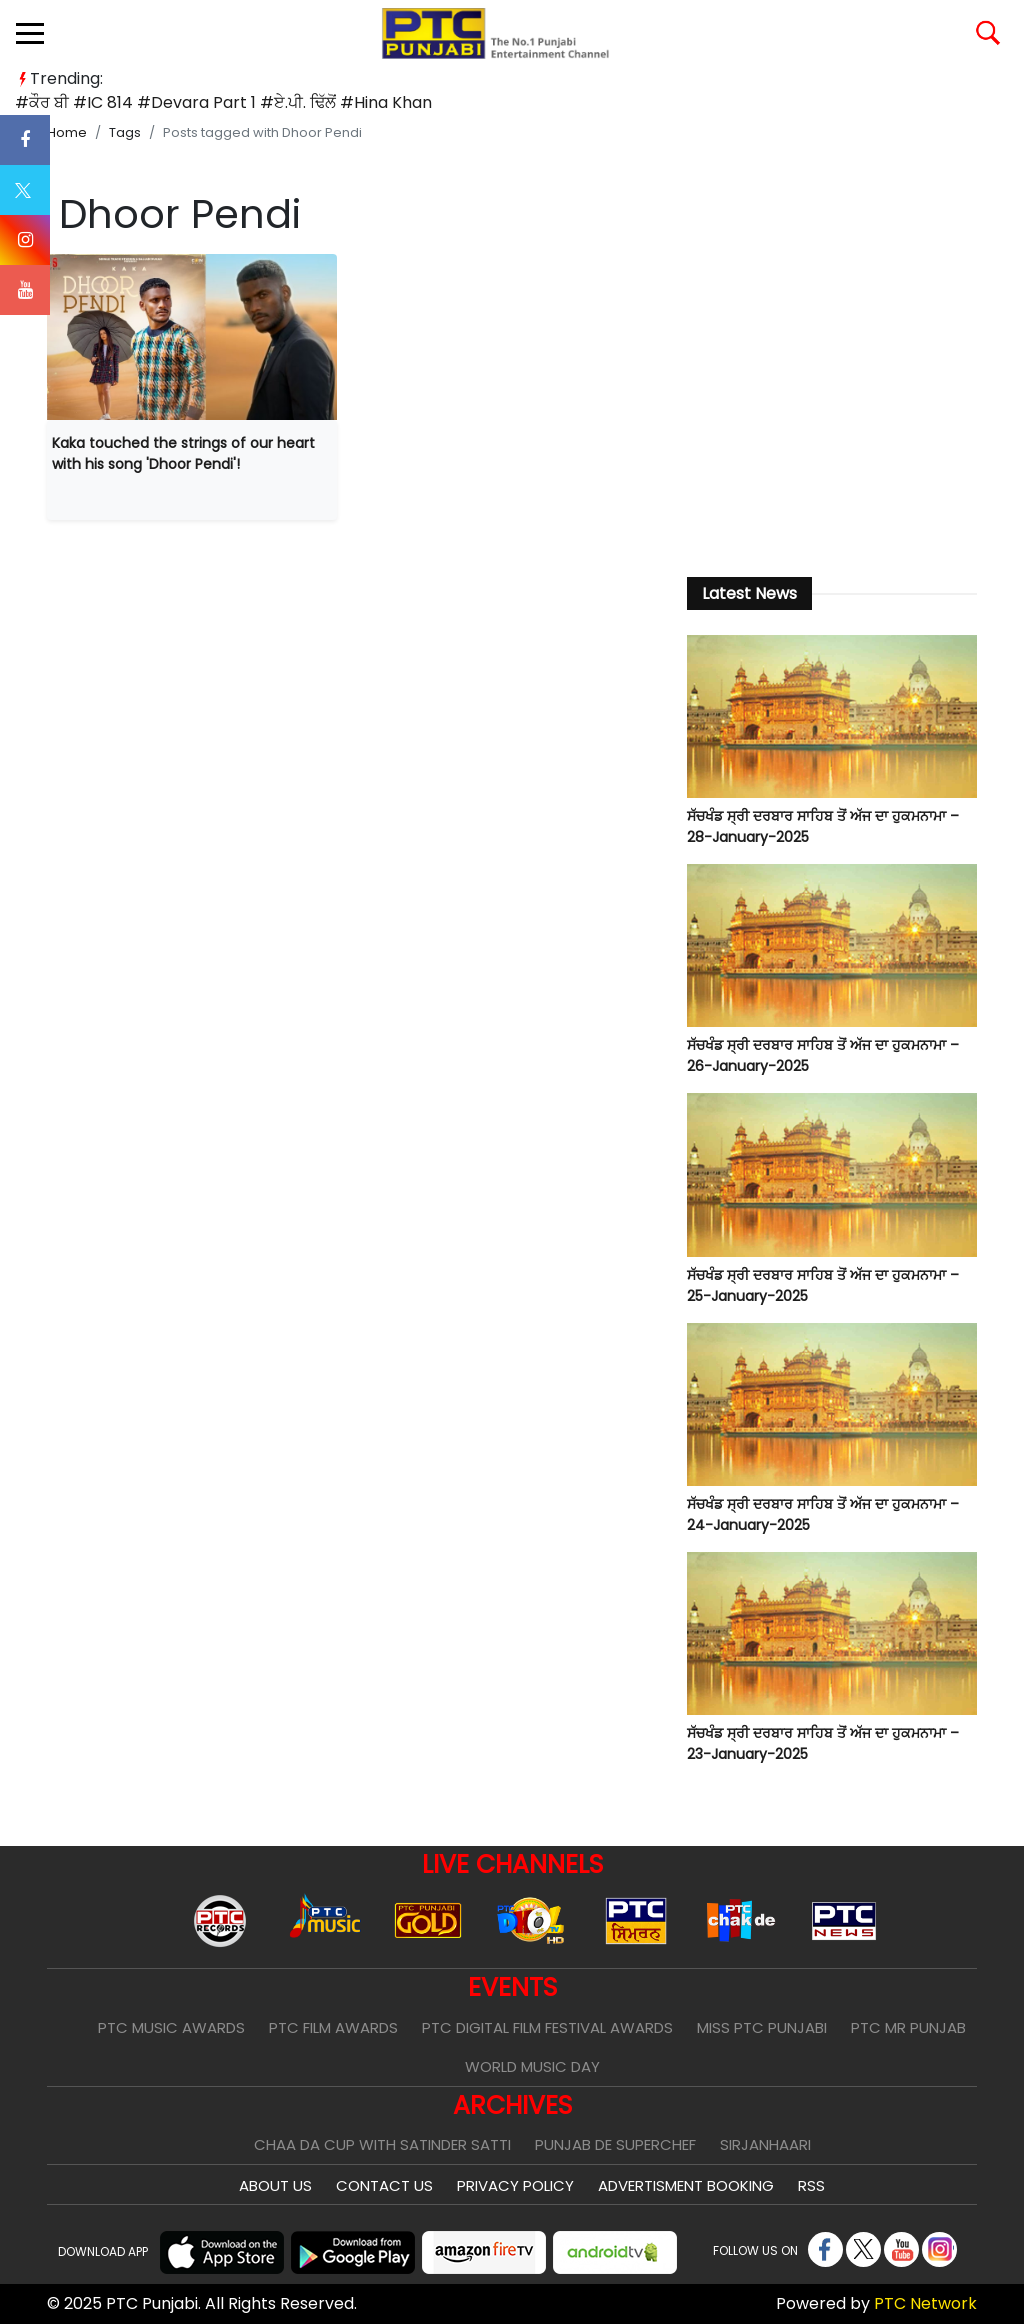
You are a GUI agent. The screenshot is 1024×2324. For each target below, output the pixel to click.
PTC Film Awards (333, 2027)
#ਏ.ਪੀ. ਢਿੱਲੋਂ (298, 102)
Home (67, 132)
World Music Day (532, 2066)
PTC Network (925, 2303)
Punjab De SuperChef (615, 2144)
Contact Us (384, 2185)
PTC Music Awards (171, 2027)
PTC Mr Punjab (908, 2027)
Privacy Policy (515, 2185)
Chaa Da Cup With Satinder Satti (382, 2144)
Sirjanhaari (765, 2144)
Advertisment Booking (686, 2185)
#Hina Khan (386, 102)
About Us (275, 2185)
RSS (811, 2185)
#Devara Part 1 (196, 102)
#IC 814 (103, 102)
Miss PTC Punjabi (762, 2027)
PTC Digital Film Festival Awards (547, 2027)
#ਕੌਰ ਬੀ (42, 102)
